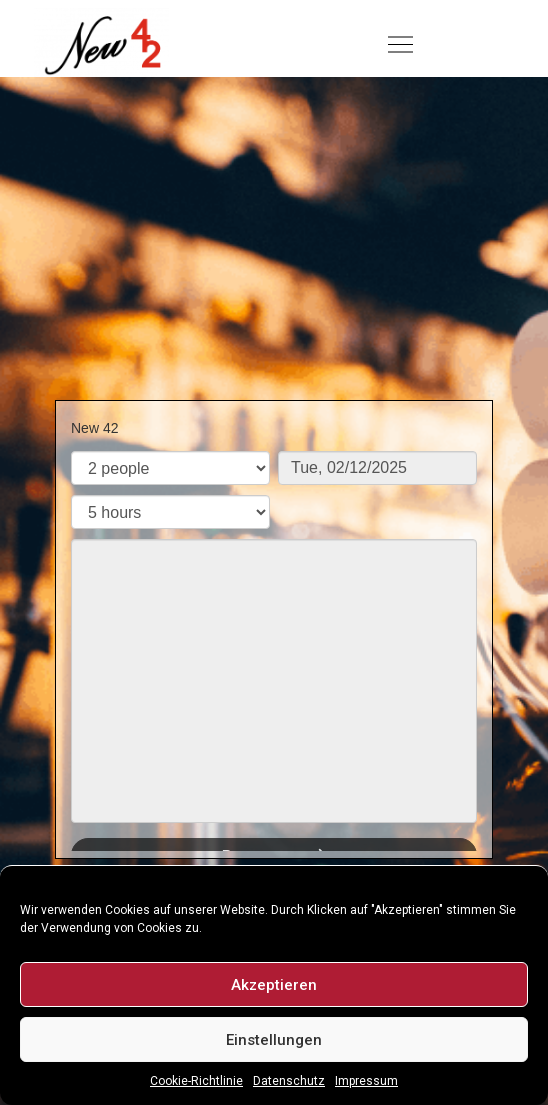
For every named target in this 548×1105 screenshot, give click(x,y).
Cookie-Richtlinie (196, 1081)
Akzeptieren (274, 985)
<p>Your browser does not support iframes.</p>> (274, 626)
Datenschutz (289, 1081)
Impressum (366, 1081)
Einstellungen (274, 1040)
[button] (400, 46)
